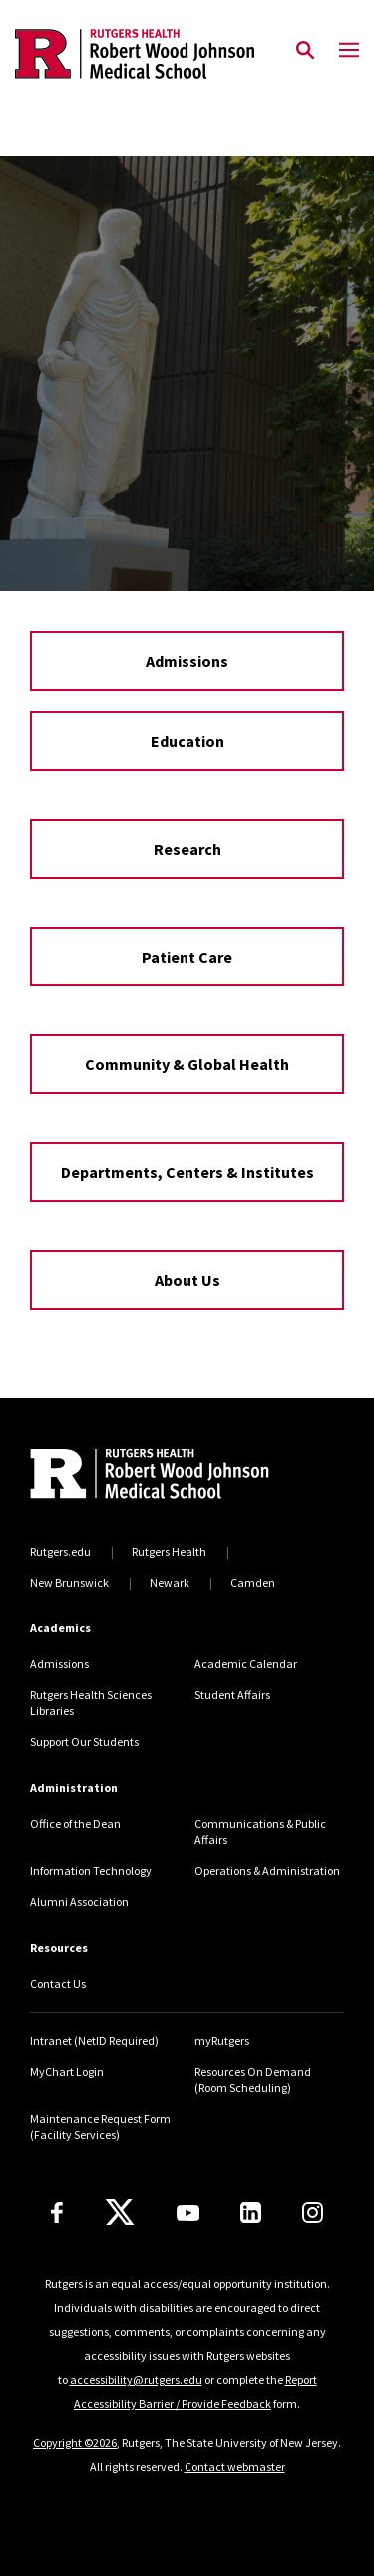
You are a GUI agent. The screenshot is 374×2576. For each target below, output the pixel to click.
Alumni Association (79, 1901)
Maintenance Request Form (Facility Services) (100, 2126)
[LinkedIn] (250, 2212)
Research (187, 849)
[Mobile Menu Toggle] (349, 51)
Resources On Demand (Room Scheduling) (252, 2079)
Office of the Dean (75, 1823)
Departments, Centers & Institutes (187, 1172)
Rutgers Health (169, 1551)
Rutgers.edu (60, 1551)
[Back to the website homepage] (134, 54)
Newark (169, 1582)
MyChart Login (67, 2071)
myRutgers (221, 2040)
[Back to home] (164, 1476)
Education (187, 741)
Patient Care (187, 956)
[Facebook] (57, 2212)
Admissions (187, 661)
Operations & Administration (267, 1870)
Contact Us (58, 1983)
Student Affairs (232, 1694)
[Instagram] (312, 2212)
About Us (187, 1280)
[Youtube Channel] (188, 2213)
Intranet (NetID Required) (94, 2040)
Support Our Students (84, 1741)
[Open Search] (305, 51)
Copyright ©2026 (75, 2442)
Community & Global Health (187, 1064)
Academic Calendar (245, 1663)
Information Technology (91, 1870)
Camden (252, 1582)
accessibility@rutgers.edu (136, 2379)
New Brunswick (69, 1582)
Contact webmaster (235, 2466)
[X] (120, 2213)
